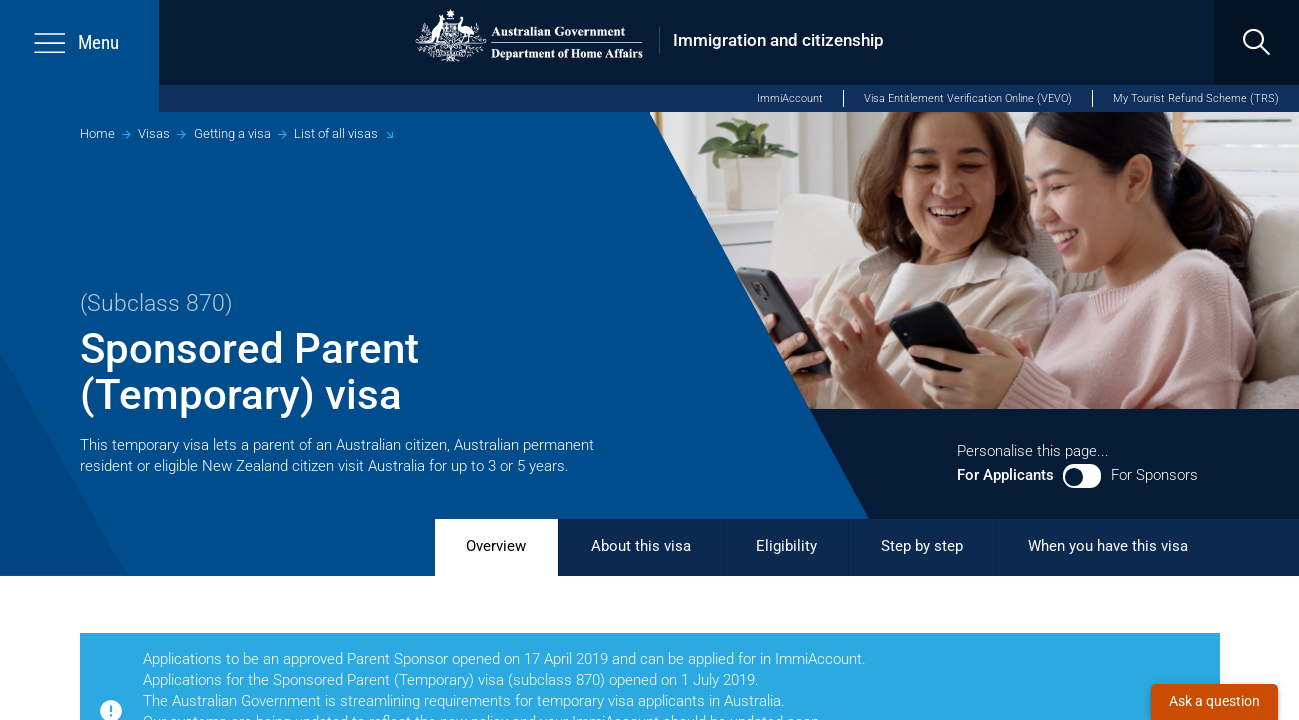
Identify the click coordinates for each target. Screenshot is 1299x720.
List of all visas (336, 133)
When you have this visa (1108, 546)
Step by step (922, 546)
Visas (154, 133)
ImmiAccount (790, 98)
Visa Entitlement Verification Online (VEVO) (968, 98)
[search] (1256, 42)
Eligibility (786, 546)
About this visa (641, 546)
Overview (496, 546)
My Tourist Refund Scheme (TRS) (1196, 98)
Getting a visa (232, 133)
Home (97, 133)
